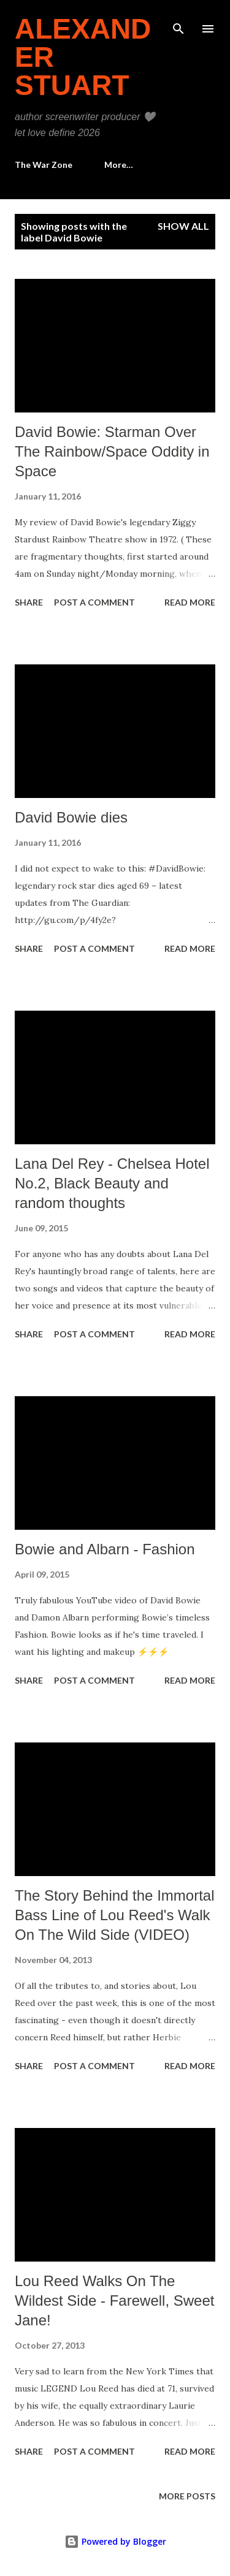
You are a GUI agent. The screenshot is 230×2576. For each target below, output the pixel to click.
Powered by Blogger (115, 2541)
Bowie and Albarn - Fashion (105, 1549)
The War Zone (43, 164)
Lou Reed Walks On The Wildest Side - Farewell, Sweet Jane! (114, 2300)
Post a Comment (94, 602)
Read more (189, 602)
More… (118, 164)
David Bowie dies (71, 817)
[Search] (178, 22)
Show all (183, 226)
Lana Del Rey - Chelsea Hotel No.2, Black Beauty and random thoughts (112, 1183)
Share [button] (29, 602)
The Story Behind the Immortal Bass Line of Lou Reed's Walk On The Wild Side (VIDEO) (114, 1915)
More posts (187, 2496)
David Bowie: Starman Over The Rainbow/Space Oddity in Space (112, 451)
